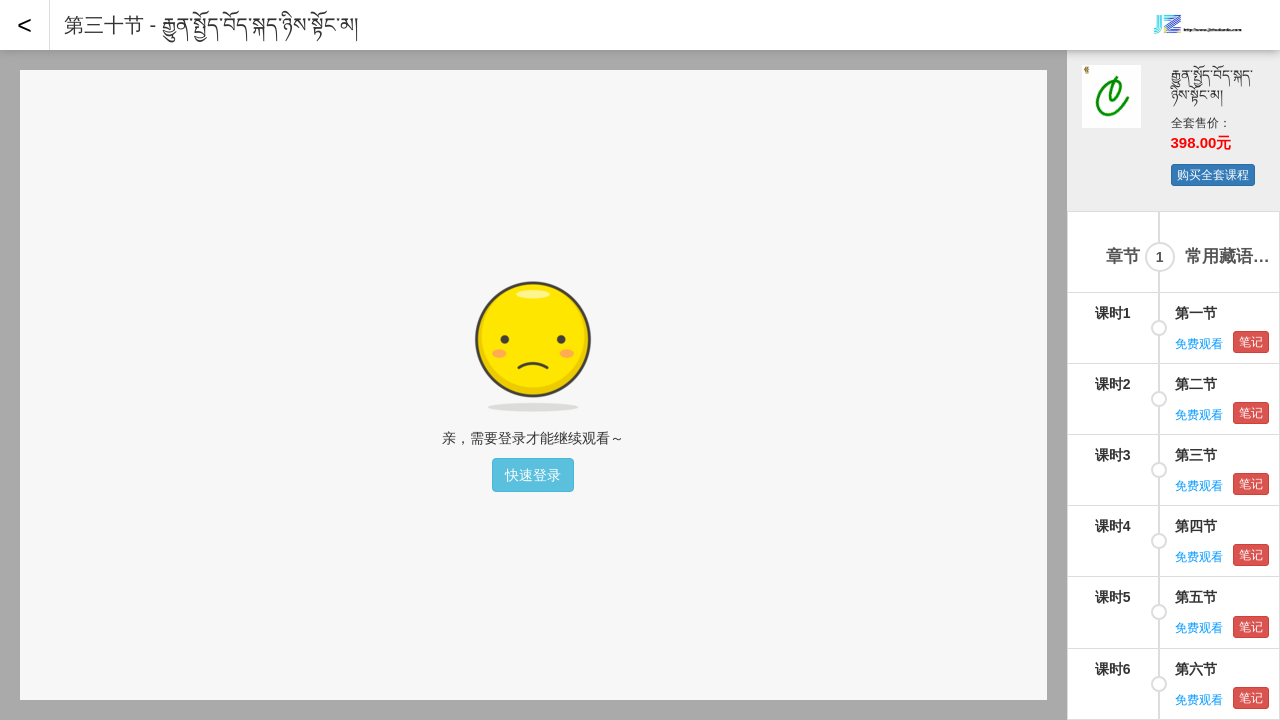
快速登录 (533, 475)
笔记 (1251, 101)
